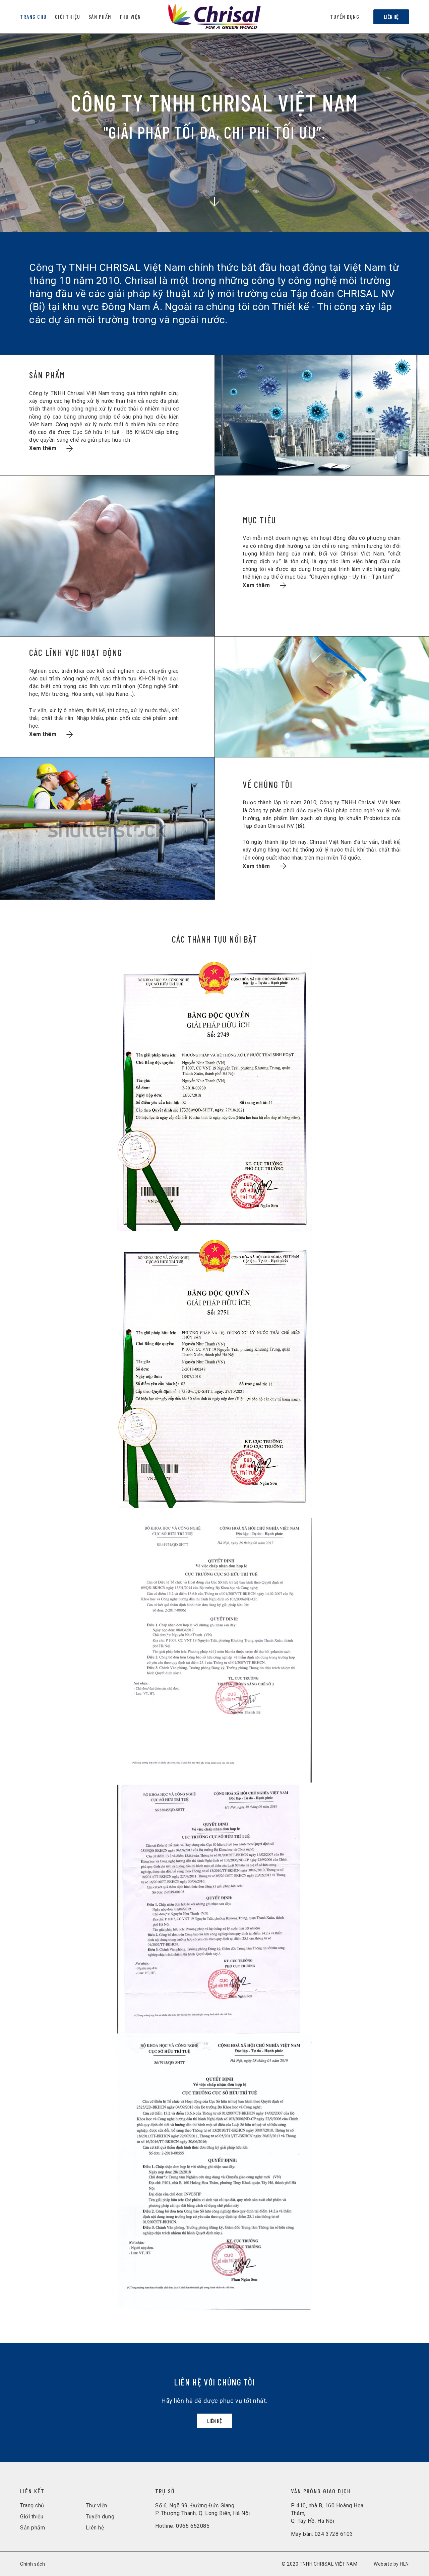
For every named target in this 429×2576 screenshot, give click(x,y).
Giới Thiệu (67, 16)
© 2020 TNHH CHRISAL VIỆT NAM (320, 2564)
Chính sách (32, 2564)
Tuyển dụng (344, 16)
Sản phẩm (32, 2527)
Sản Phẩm (99, 16)
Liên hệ (391, 16)
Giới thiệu (32, 2516)
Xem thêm (51, 448)
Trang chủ (33, 16)
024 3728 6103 (334, 2534)
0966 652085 (192, 2526)
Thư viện (130, 16)
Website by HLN (391, 2564)
